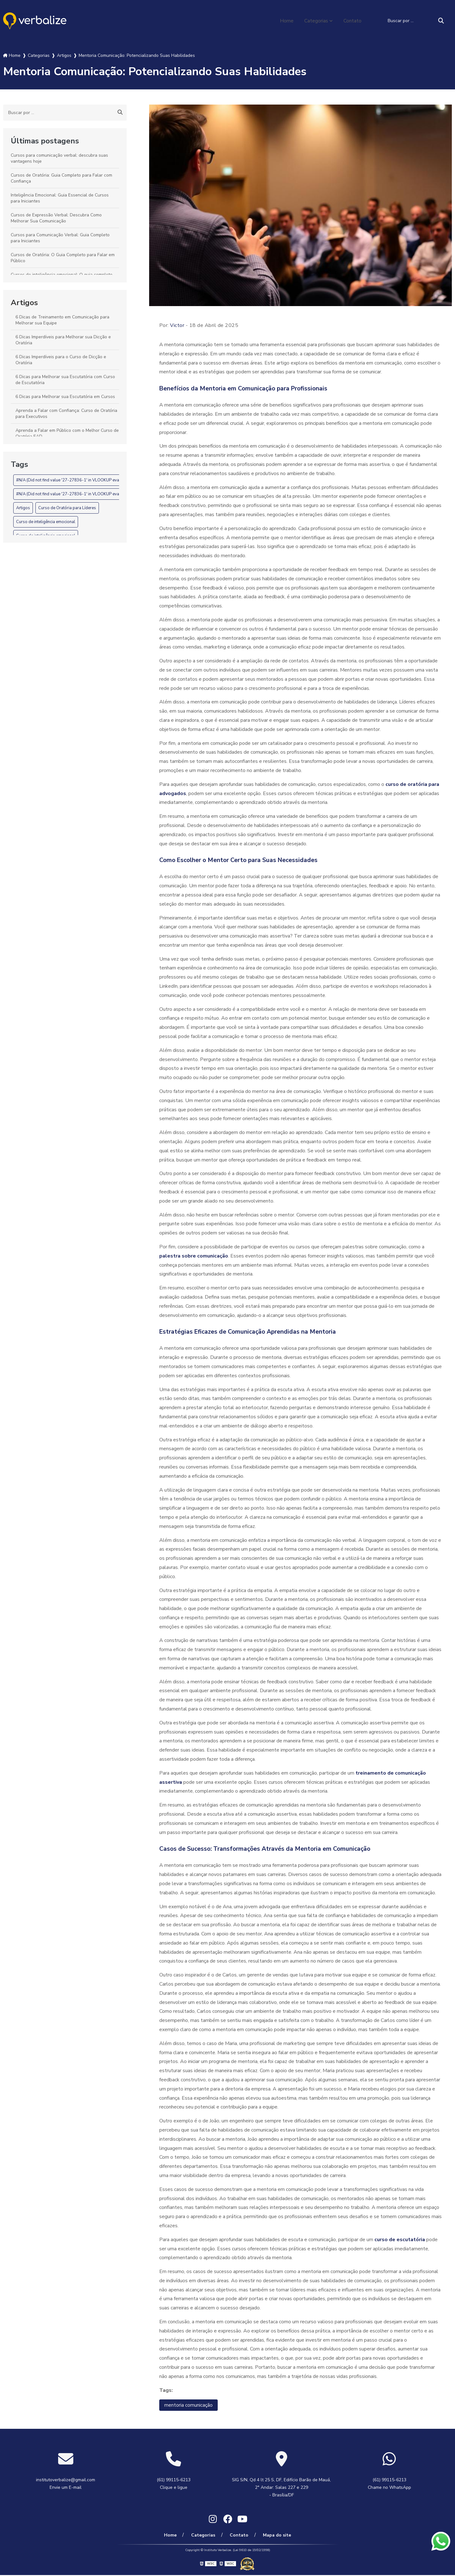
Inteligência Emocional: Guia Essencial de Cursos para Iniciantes (60, 198)
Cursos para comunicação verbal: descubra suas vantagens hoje (59, 158)
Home (286, 20)
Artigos (24, 303)
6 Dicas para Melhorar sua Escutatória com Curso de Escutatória (65, 380)
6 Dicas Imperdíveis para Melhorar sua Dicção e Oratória (63, 340)
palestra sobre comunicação (193, 1255)
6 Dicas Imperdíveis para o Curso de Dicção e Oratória (60, 360)
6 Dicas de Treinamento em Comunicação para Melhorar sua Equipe (62, 320)
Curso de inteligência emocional (45, 522)
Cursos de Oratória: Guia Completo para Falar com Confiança (61, 178)
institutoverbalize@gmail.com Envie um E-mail (65, 2484)
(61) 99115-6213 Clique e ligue (174, 2484)
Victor (177, 325)
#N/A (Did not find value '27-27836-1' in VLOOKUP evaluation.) (75, 480)
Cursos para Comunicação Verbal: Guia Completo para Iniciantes (60, 238)
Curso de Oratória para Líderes (67, 508)
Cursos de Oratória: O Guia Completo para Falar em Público (63, 258)
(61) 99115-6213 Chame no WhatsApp (389, 2484)
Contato (352, 20)
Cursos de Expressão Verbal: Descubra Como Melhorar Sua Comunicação (56, 218)
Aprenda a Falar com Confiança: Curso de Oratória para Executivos (66, 413)
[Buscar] (441, 21)
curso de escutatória (399, 2239)
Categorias (316, 20)
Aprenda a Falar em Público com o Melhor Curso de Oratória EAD (67, 433)
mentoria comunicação (188, 2405)
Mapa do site (275, 2536)
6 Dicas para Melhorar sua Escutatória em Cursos (65, 397)
